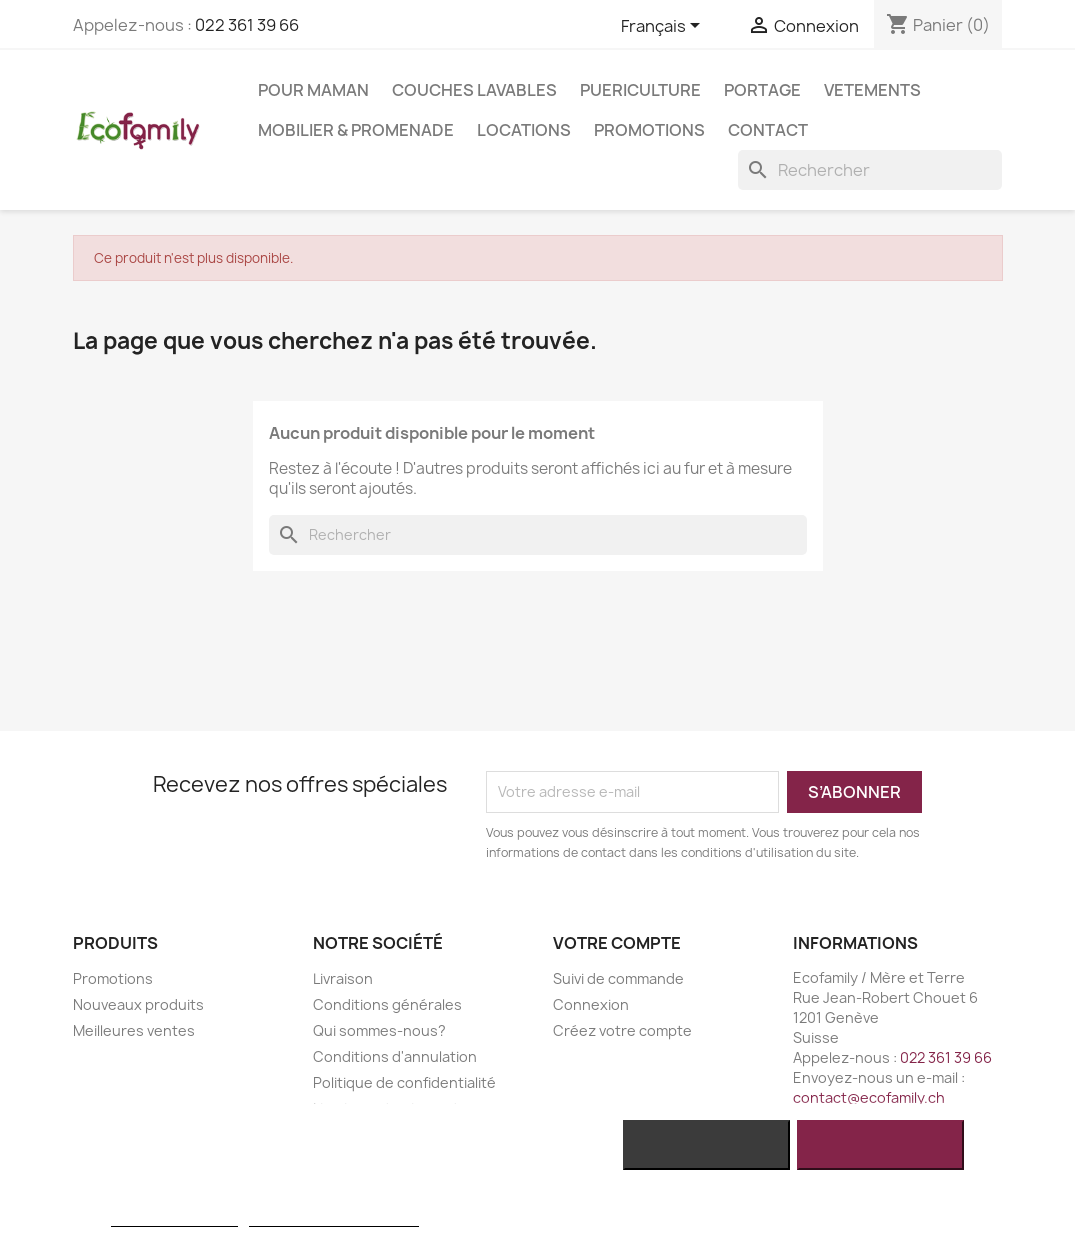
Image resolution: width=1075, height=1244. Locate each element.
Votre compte (617, 943)
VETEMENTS (872, 90)
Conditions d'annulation (395, 1056)
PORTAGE (762, 90)
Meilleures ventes (134, 1030)
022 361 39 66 (247, 25)
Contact (768, 130)
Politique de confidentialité (404, 1082)
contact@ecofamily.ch (869, 1097)
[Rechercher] (870, 170)
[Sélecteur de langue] (664, 27)
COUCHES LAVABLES (474, 90)
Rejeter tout (706, 1145)
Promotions (649, 130)
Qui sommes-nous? (379, 1030)
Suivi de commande (618, 978)
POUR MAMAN (313, 90)
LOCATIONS (524, 130)
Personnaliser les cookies (334, 1217)
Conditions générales (387, 1004)
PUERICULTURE (640, 90)
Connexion (591, 1004)
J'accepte (879, 1145)
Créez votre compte (622, 1030)
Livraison (343, 978)
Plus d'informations (174, 1217)
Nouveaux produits (138, 1004)
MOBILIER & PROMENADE (356, 130)
